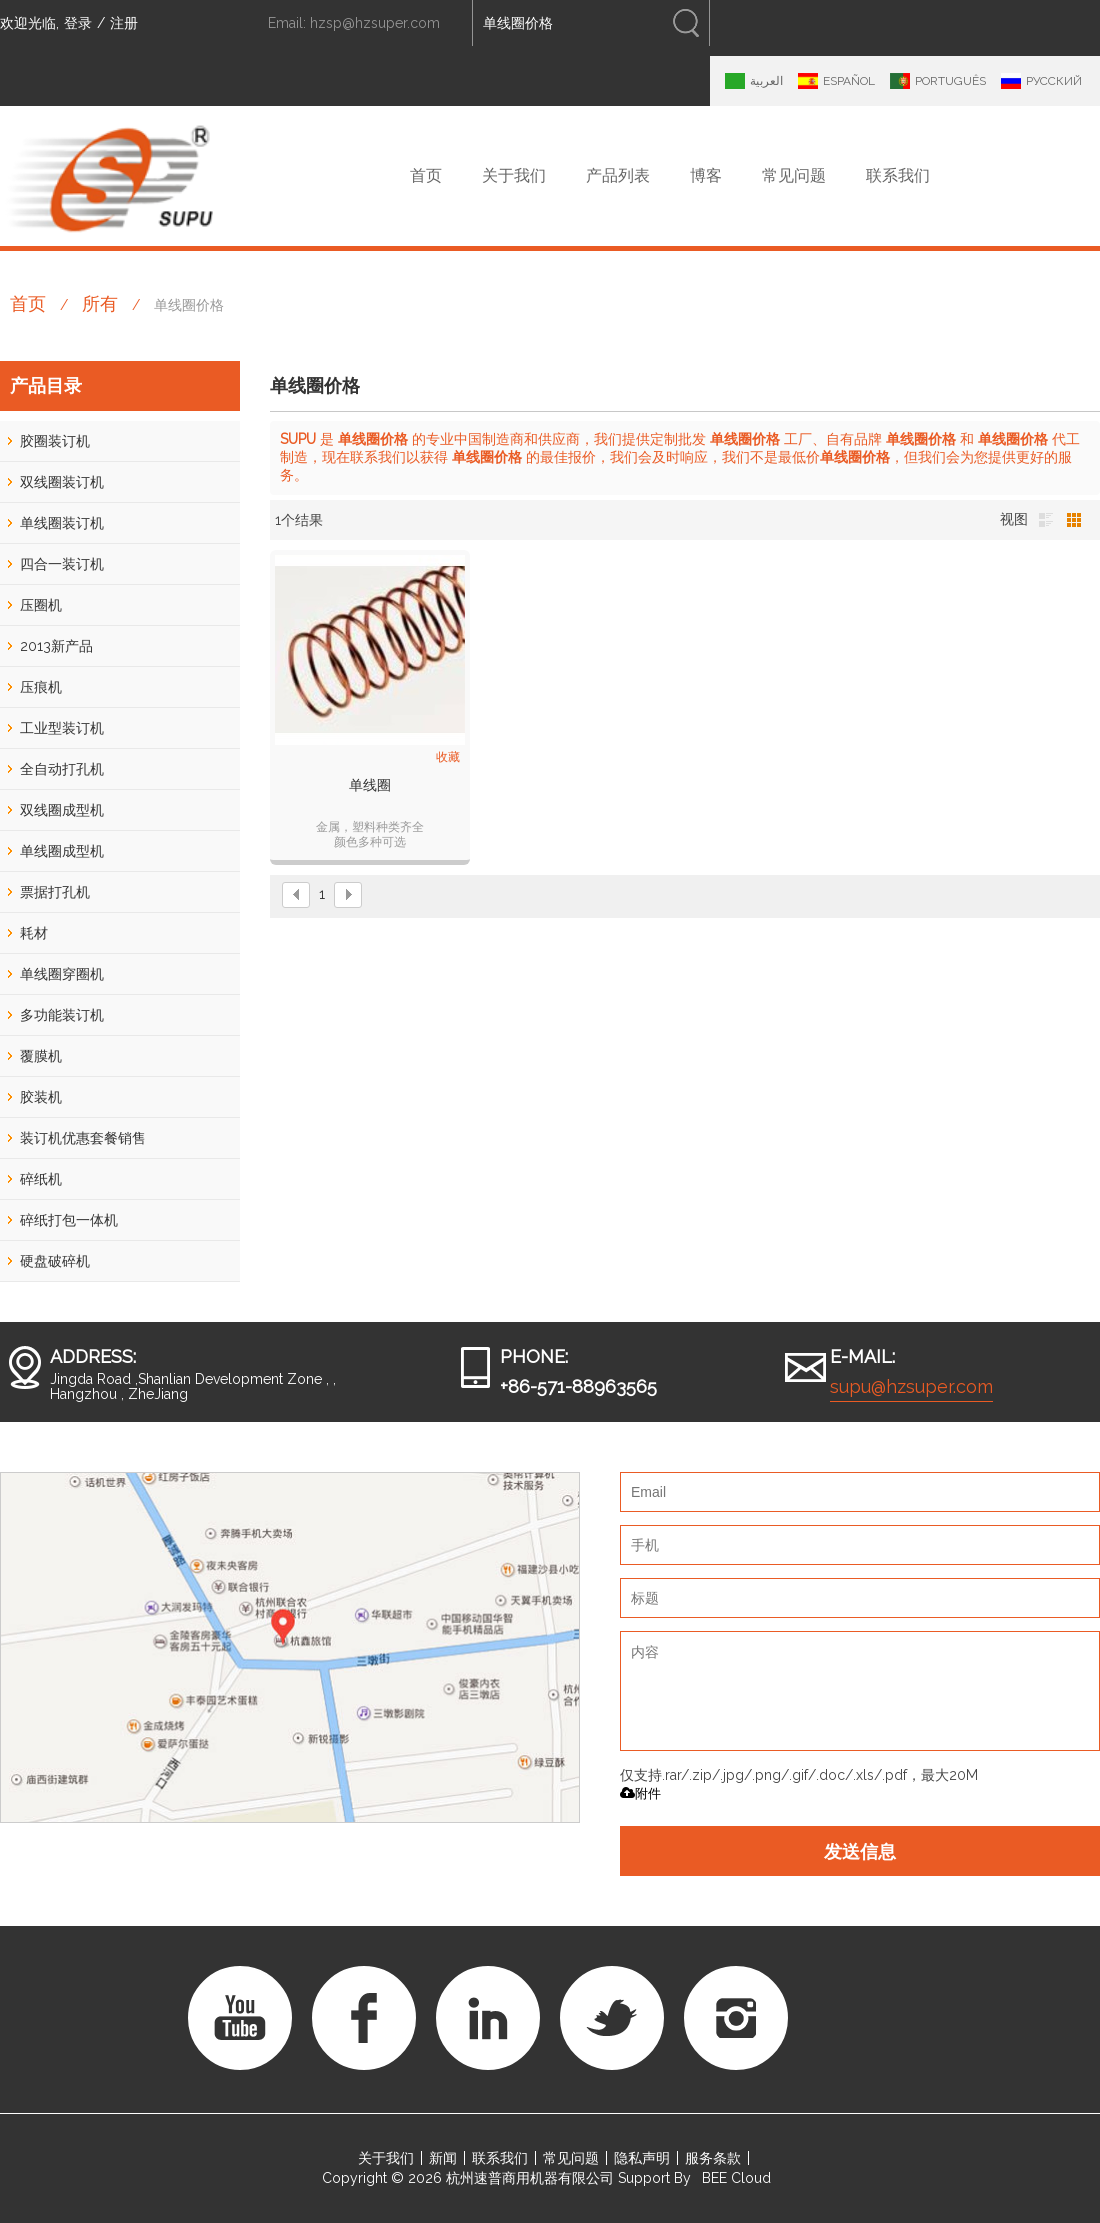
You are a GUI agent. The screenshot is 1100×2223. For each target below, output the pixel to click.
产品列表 (618, 175)
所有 (100, 303)
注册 (124, 23)
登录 (78, 23)
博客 (706, 175)
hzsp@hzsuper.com (375, 23)
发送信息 (860, 1851)
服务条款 (713, 2158)
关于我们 (514, 175)
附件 (640, 1793)
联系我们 (898, 175)
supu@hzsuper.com (911, 1386)
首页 (426, 175)
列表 (1046, 520)
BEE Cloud (736, 2178)
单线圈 (370, 785)
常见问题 (794, 175)
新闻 (443, 2158)
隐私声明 (642, 2158)
